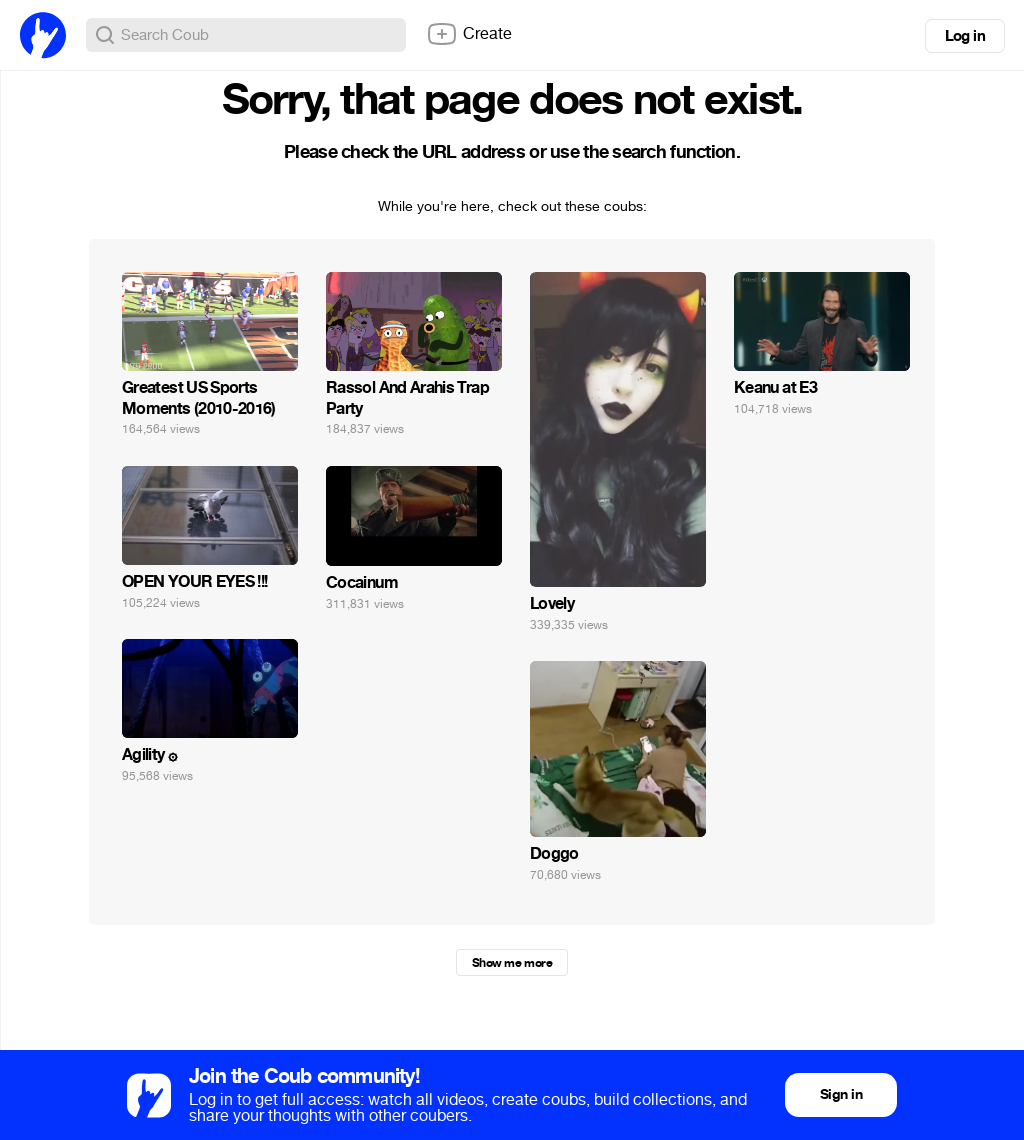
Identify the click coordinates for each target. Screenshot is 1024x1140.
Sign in (841, 1094)
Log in (965, 36)
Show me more (512, 963)
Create (469, 34)
